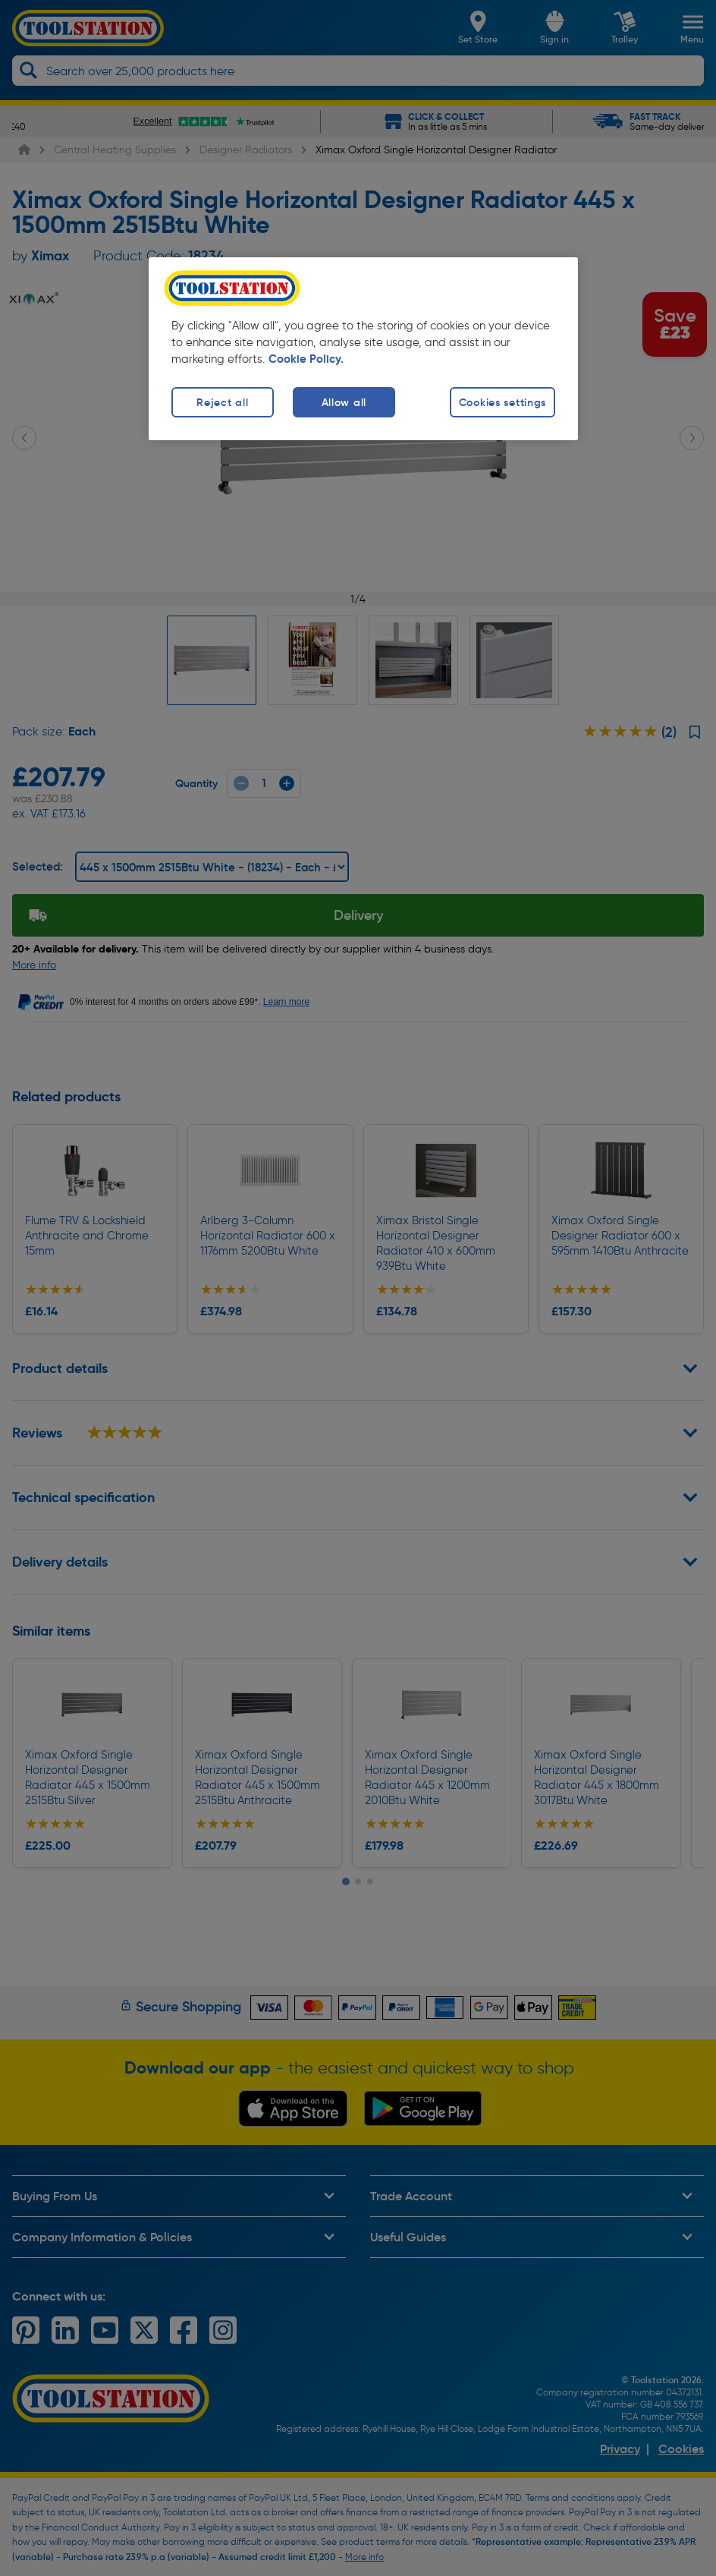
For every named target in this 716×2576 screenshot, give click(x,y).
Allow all (344, 402)
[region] (363, 348)
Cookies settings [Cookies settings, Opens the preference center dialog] (503, 402)
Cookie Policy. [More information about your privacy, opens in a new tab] (306, 359)
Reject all (222, 402)
